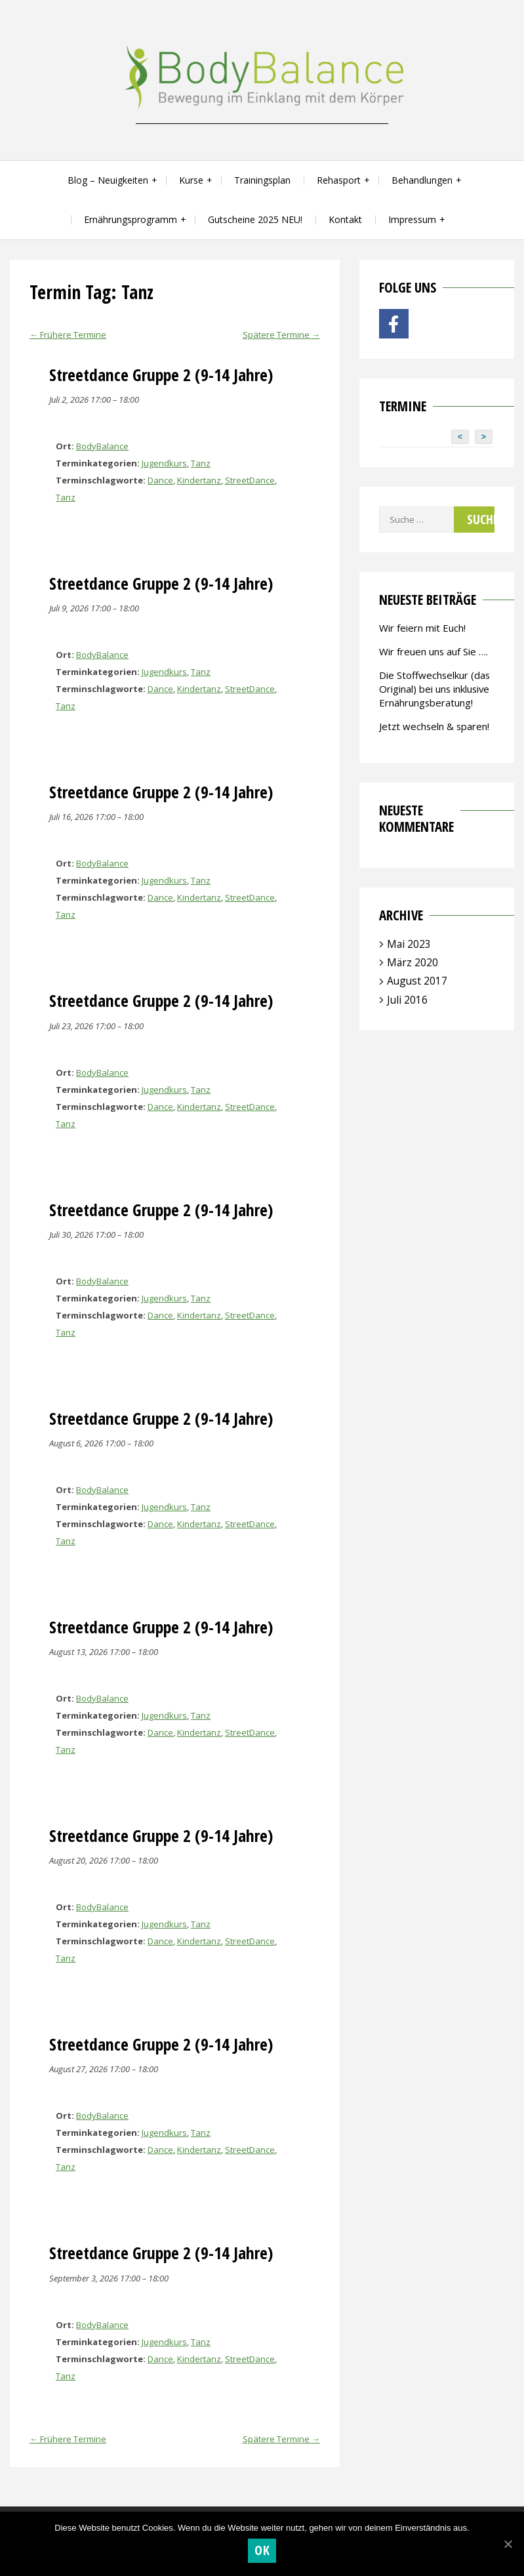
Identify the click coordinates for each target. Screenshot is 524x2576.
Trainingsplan (262, 180)
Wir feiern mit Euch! (422, 627)
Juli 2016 (407, 999)
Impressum (412, 219)
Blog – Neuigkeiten (108, 180)
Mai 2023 (409, 944)
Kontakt (345, 219)
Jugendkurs (164, 463)
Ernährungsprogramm (130, 219)
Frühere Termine (68, 334)
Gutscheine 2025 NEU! (255, 219)
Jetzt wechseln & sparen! (434, 726)
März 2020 (412, 962)
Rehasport (339, 180)
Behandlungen (422, 180)
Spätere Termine (281, 334)
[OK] (507, 2543)
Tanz (201, 463)
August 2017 (417, 980)
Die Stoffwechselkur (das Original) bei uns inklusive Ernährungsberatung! (434, 688)
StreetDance (250, 480)
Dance (160, 480)
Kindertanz (199, 480)
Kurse (191, 180)
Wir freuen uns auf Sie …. (433, 651)
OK (262, 2550)
